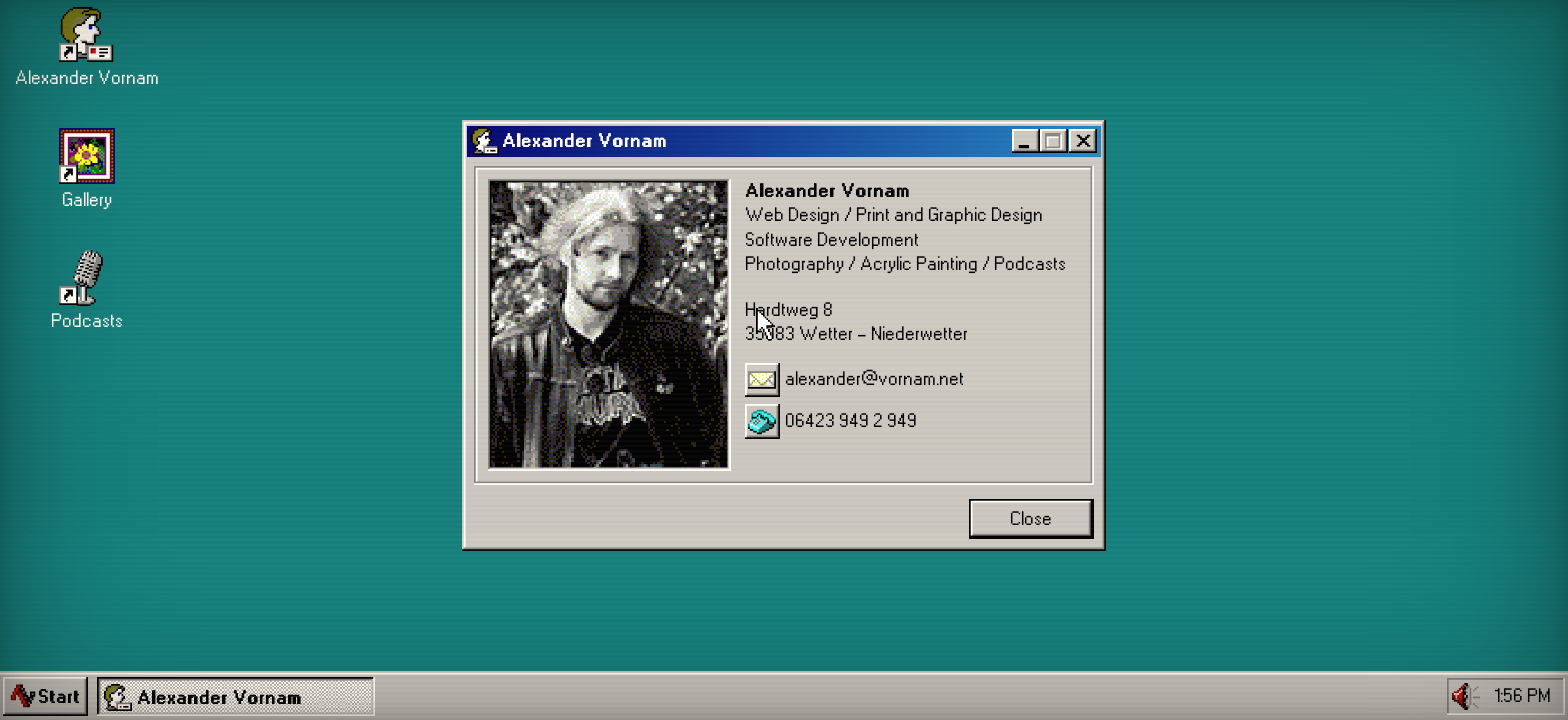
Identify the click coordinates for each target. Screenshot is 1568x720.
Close (1031, 519)
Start (59, 697)
